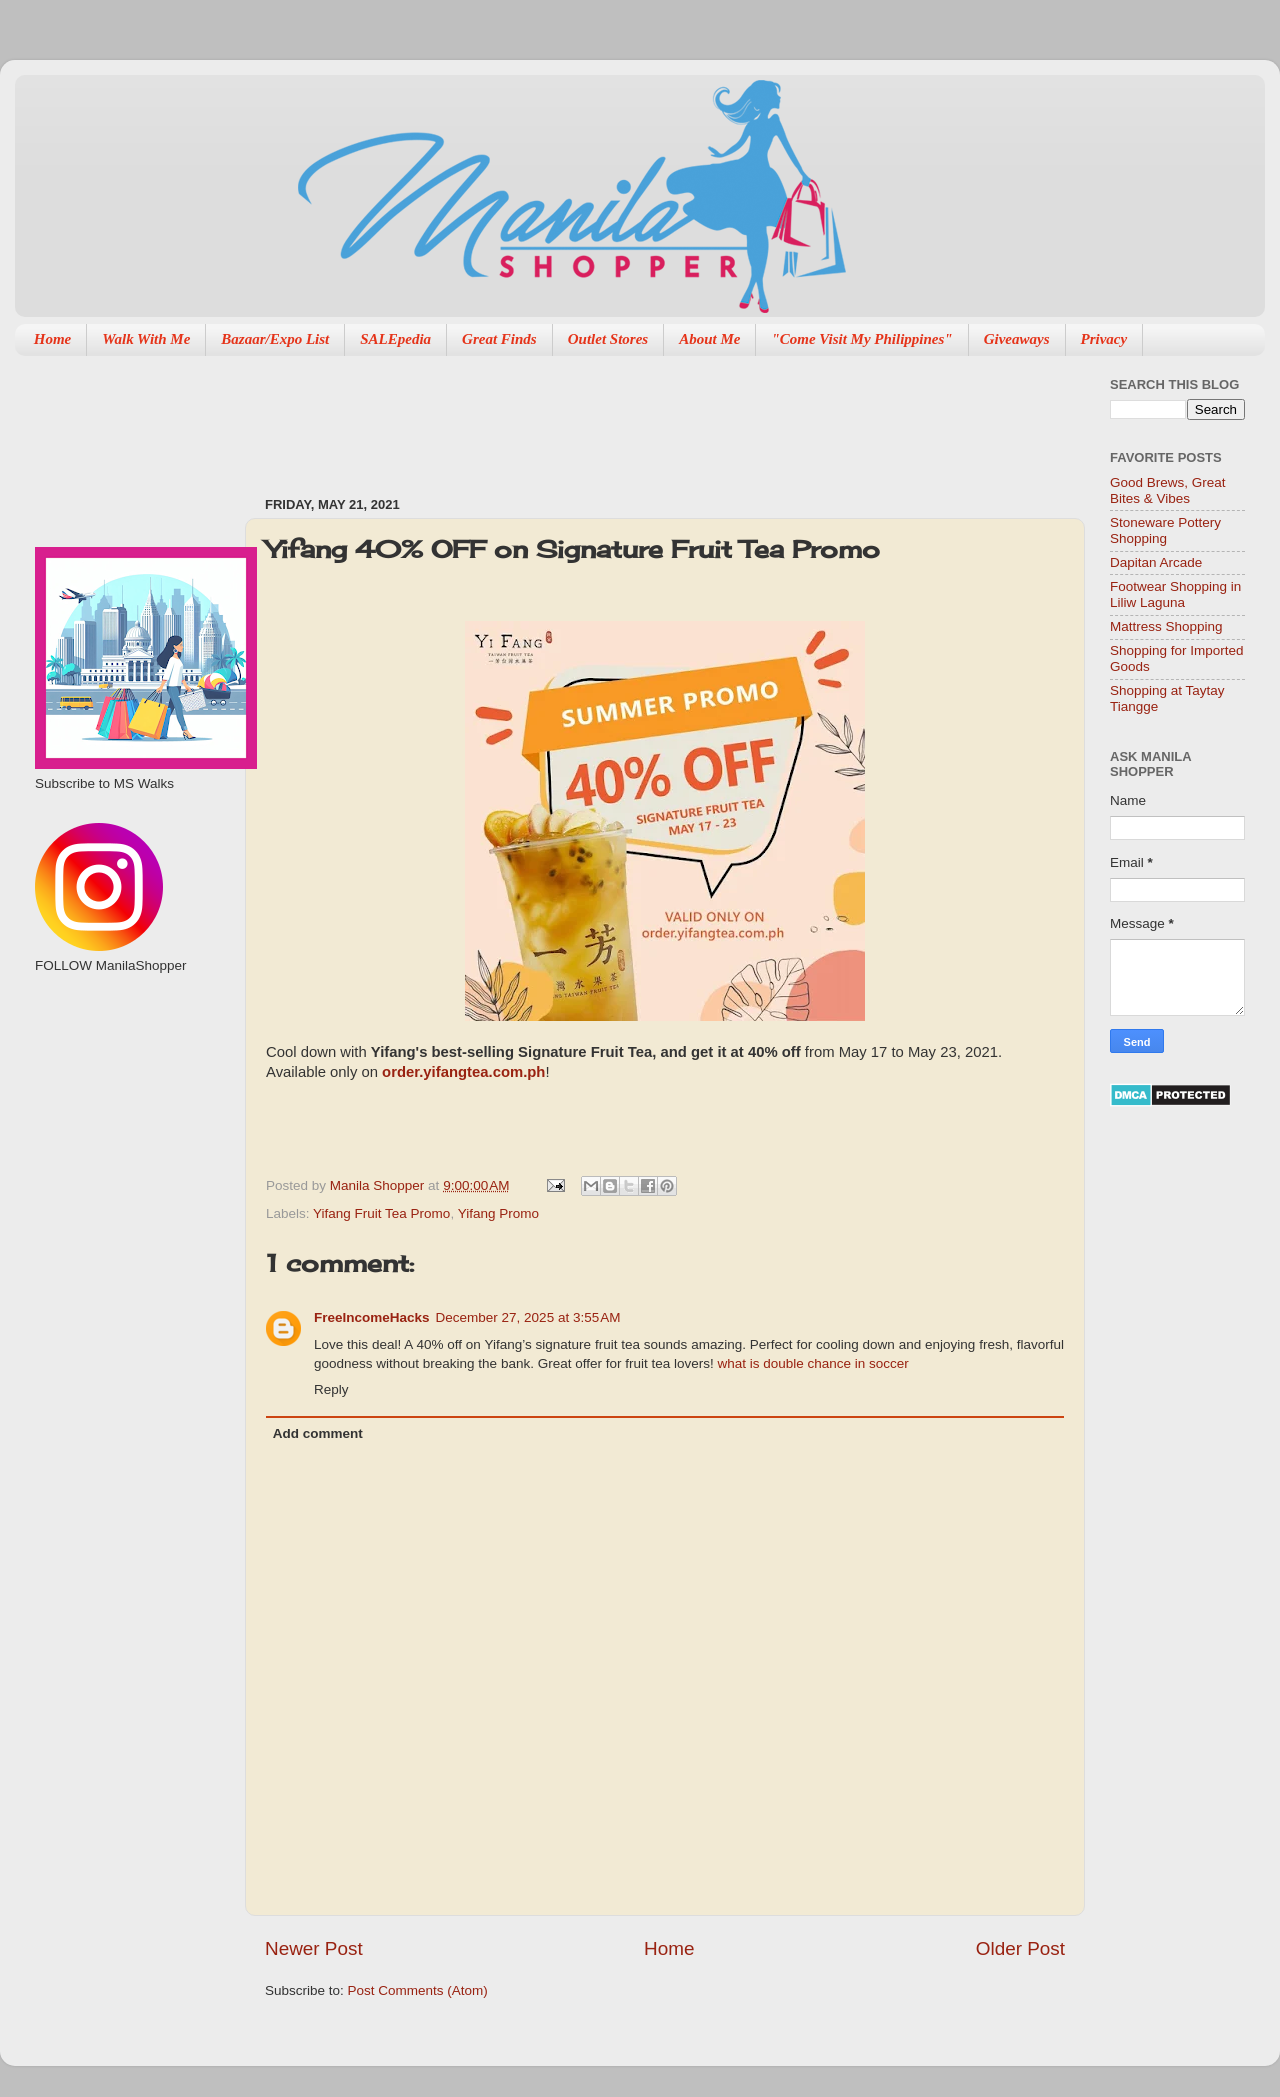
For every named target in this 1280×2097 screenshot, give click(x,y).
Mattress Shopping (1166, 626)
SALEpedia (395, 339)
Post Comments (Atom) (418, 1990)
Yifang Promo (498, 1213)
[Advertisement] (629, 416)
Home (53, 339)
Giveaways (1017, 339)
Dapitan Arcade (1156, 562)
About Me (709, 339)
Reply (331, 1389)
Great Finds (499, 339)
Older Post (1020, 1948)
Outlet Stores (608, 339)
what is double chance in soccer (812, 1363)
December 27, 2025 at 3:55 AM (528, 1317)
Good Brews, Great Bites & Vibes (1168, 490)
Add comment (318, 1433)
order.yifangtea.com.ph (463, 1072)
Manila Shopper (379, 1185)
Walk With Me (146, 339)
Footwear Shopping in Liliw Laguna (1175, 594)
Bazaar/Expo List (275, 339)
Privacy (1104, 339)
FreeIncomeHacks (372, 1317)
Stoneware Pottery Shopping (1165, 530)
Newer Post (314, 1948)
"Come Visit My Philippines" (861, 339)
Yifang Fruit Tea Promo (381, 1213)
